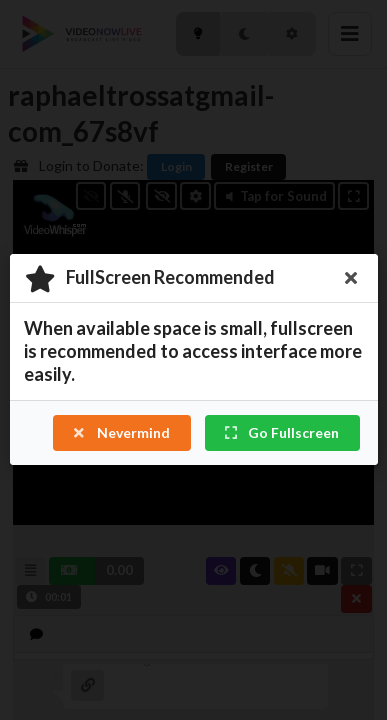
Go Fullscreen (280, 433)
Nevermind (120, 433)
